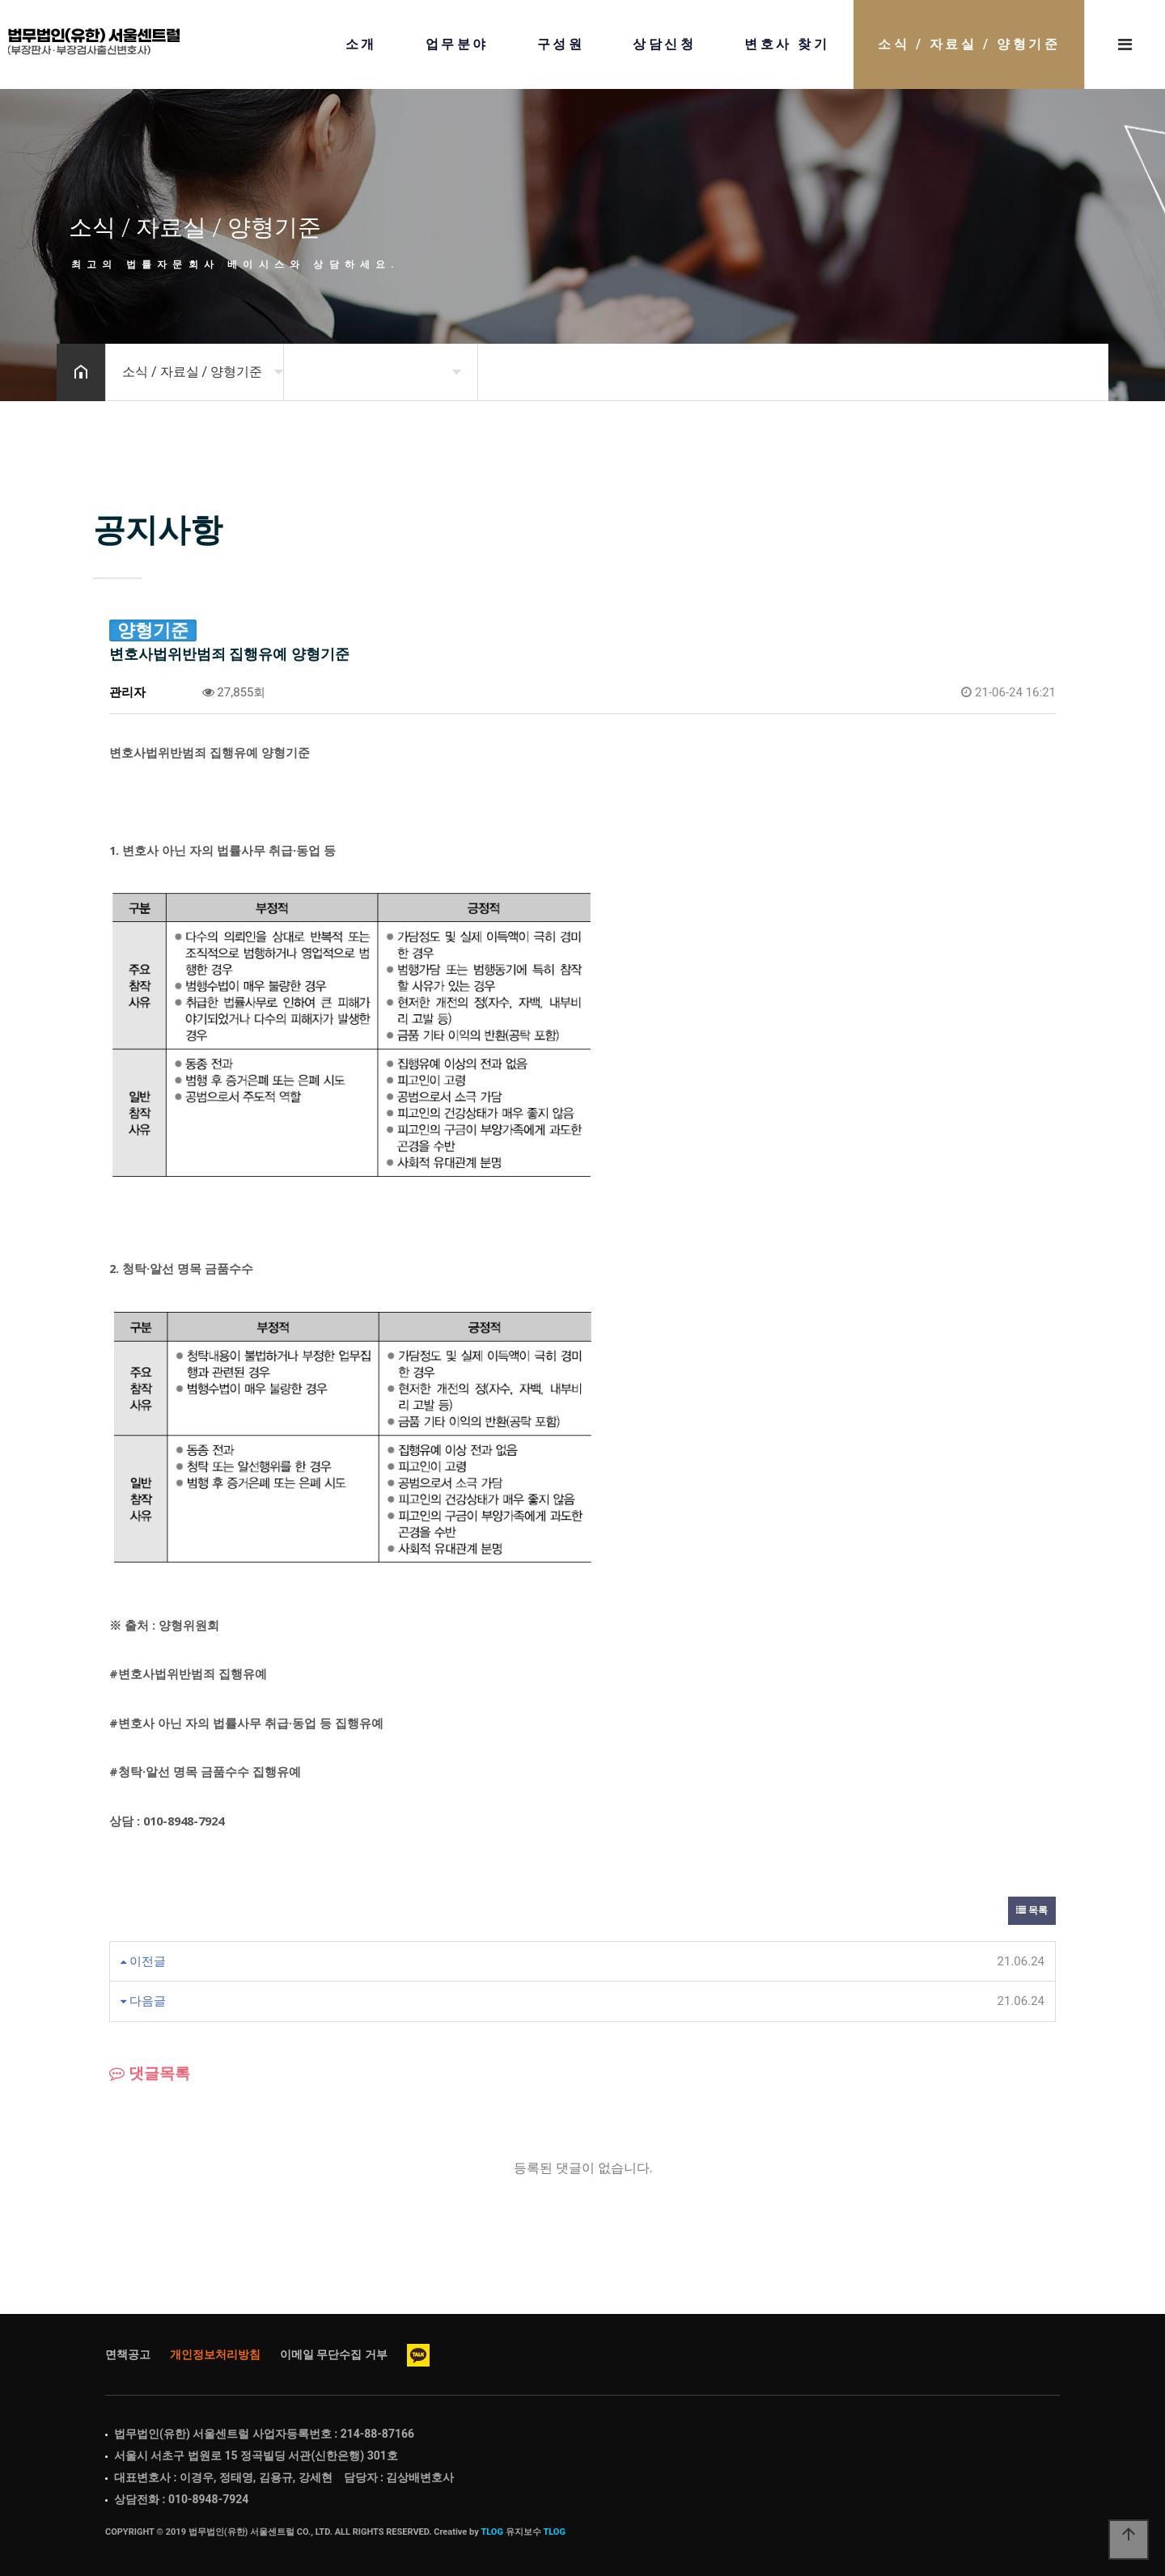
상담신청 (664, 44)
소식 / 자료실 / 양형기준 (969, 44)
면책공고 (127, 2354)
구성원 (561, 44)
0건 (174, 692)
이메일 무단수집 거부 (334, 2354)
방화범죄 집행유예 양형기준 (257, 2001)
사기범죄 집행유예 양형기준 (257, 1961)
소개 (361, 44)
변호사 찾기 (786, 44)
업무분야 (457, 44)
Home (94, 42)
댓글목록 (149, 2074)
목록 (1032, 1910)
